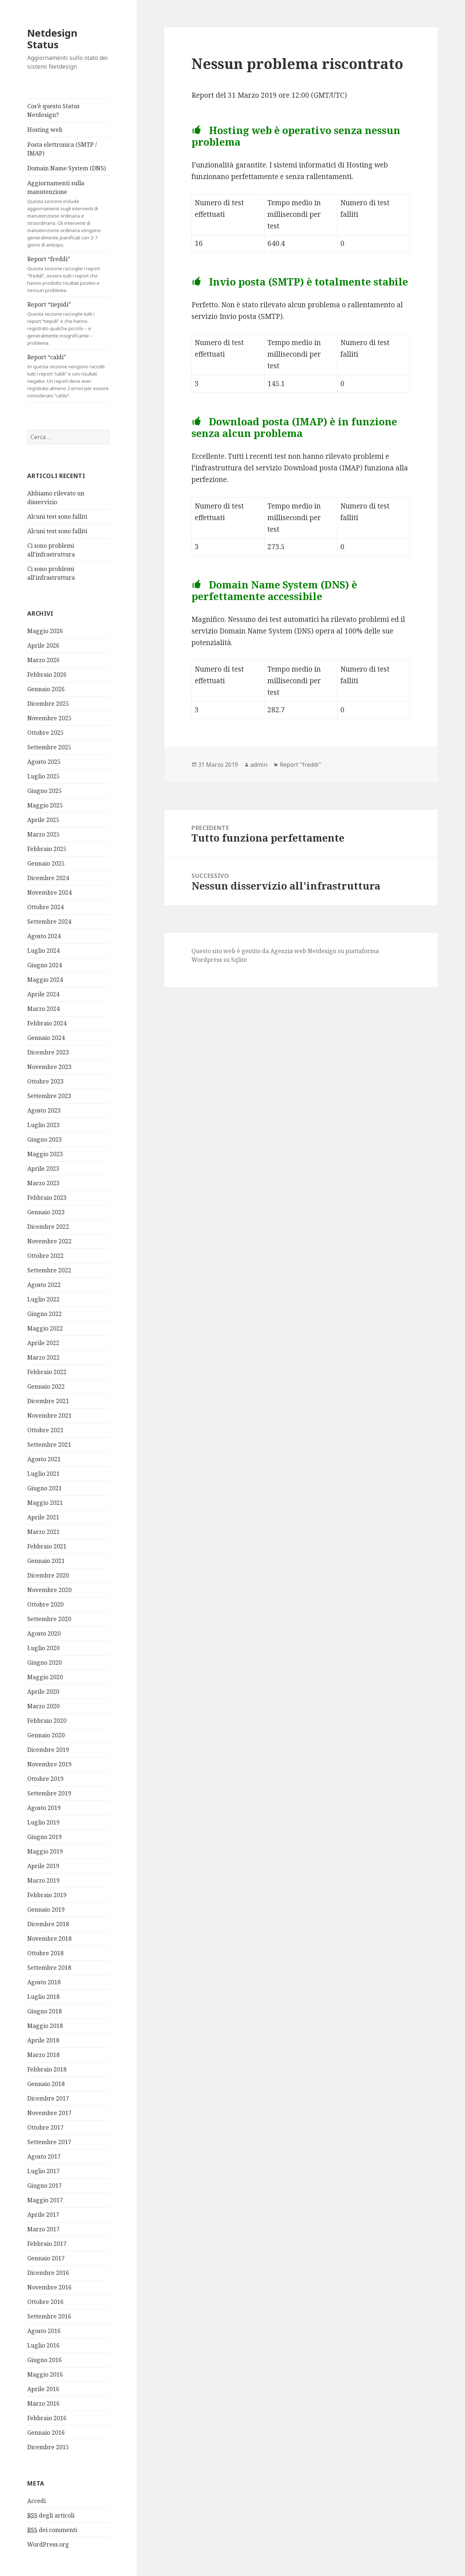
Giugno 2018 (44, 2011)
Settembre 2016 (49, 2316)
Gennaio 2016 (46, 2433)
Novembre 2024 (49, 892)
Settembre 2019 (49, 1793)
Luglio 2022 (43, 1299)
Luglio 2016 (43, 2345)
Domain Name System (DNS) (66, 168)
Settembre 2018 (49, 1968)
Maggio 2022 (45, 1328)
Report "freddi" (300, 765)
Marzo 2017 (43, 2229)
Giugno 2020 (44, 1662)
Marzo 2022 (43, 1357)
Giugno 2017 (44, 2186)
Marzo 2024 (43, 1009)
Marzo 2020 (43, 1706)
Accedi (36, 2501)
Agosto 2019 (44, 1808)
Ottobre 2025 (45, 733)
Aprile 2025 (43, 820)
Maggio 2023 (45, 1154)
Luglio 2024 (43, 951)
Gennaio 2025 (46, 863)
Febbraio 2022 (46, 1372)
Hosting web (44, 130)
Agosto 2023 (44, 1110)
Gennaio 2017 (46, 2258)
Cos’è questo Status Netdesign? (53, 110)
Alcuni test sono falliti (57, 517)
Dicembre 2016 (48, 2273)
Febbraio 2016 (46, 2418)
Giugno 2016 (44, 2360)
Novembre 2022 (49, 1241)
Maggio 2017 (45, 2200)
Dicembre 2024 (48, 878)
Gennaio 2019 (46, 1909)
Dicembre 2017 (48, 2098)
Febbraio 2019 (46, 1895)
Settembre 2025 (49, 747)
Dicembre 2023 (48, 1052)
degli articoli (50, 2515)
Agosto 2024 (44, 936)
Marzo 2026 (43, 660)
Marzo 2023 (43, 1183)
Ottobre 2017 (45, 2127)
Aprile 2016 (43, 2389)
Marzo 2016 (43, 2403)
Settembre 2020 (49, 1619)
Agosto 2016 (44, 2331)
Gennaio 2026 (46, 689)
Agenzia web (288, 951)
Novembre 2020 (49, 1590)
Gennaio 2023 (46, 1212)
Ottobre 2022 (45, 1256)
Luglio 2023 (43, 1125)
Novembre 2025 (49, 718)
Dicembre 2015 (48, 2447)
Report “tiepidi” (68, 323)
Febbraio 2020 (46, 1721)
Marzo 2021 (43, 1532)
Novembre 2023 (49, 1067)
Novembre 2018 (49, 1939)
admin (258, 765)
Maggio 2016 (45, 2374)
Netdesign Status (52, 38)
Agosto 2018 (44, 1982)
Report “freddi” (68, 274)
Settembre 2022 (49, 1270)
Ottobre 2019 (45, 1779)
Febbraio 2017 (46, 2244)
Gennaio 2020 (46, 1735)
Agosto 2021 (44, 1459)
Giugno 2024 (44, 965)
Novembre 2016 (49, 2287)
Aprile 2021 (43, 1517)
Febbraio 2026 (46, 675)
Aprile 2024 (43, 994)
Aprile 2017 (43, 2215)
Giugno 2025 (44, 791)
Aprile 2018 (43, 2040)
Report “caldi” (68, 376)
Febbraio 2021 (46, 1546)
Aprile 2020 (43, 1692)
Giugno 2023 (44, 1139)
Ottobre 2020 (45, 1604)
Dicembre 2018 (48, 1924)
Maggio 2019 (45, 1851)
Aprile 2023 (43, 1168)
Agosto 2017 (44, 2156)
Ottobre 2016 (45, 2302)
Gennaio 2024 (46, 1038)
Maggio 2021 (45, 1503)
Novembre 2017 (49, 2113)
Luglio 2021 (43, 1474)
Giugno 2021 (44, 1488)
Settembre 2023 (49, 1096)
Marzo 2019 (43, 1880)
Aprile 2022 (43, 1343)
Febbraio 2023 (46, 1198)
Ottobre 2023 (45, 1081)
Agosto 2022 (44, 1285)
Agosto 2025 (44, 762)
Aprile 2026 (43, 645)
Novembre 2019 (49, 1764)
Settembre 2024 (49, 922)
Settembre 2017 (49, 2142)
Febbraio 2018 (46, 2069)
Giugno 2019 (44, 1837)
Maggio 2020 (45, 1677)
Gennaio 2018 (46, 2084)
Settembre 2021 (49, 1445)
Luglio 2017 (43, 2171)
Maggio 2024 (45, 980)
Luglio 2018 (43, 1997)
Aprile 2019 (43, 1866)
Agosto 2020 (44, 1633)
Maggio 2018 (45, 2026)
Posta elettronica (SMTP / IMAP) (62, 149)
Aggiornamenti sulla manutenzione (68, 213)
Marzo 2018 (43, 2055)
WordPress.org (48, 2544)
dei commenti (52, 2530)
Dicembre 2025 (48, 704)
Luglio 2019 (43, 1822)
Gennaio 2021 (46, 1561)
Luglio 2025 (43, 776)
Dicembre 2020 (48, 1575)
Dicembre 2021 (48, 1401)
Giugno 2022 (44, 1314)
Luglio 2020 (43, 1648)
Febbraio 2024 (46, 1023)
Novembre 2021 (49, 1415)
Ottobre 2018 (45, 1953)
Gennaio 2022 (46, 1386)
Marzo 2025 (43, 834)
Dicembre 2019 (48, 1750)
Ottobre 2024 (45, 907)
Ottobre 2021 (45, 1430)
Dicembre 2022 (48, 1227)
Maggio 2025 (45, 805)
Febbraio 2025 (46, 849)
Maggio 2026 (45, 631)
